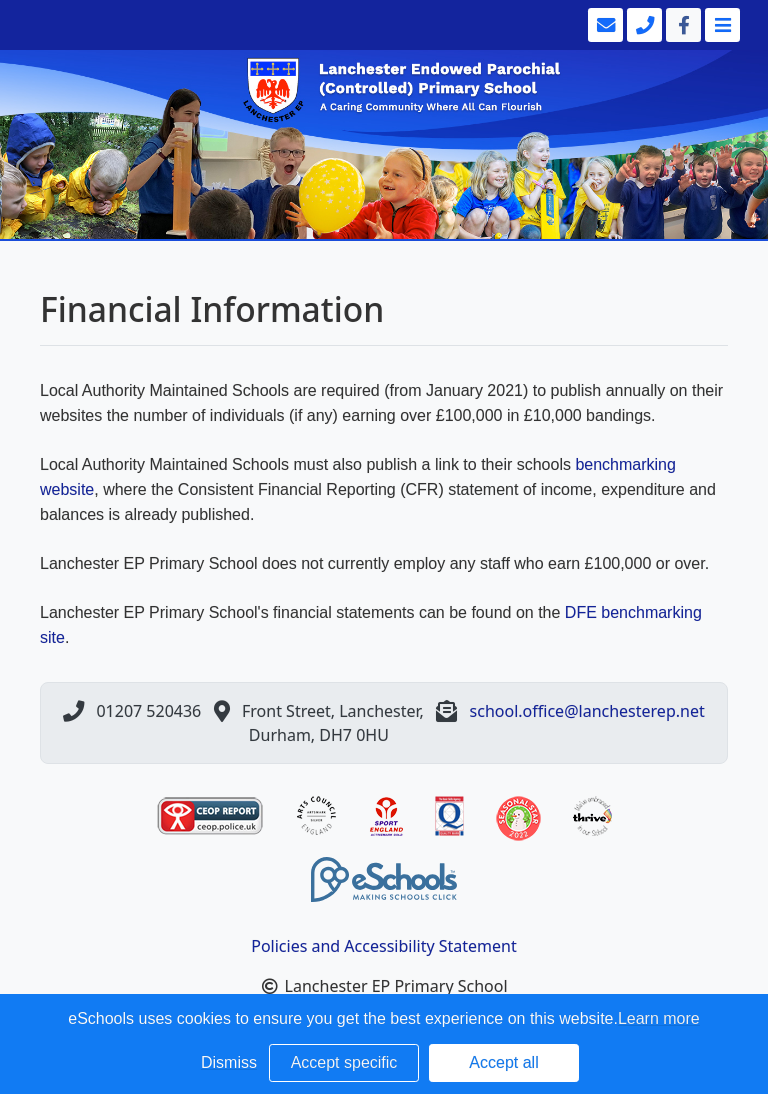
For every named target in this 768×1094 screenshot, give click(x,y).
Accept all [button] (503, 1062)
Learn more (659, 1018)
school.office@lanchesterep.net (587, 711)
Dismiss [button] (229, 1062)
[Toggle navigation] (720, 25)
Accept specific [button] (344, 1062)
